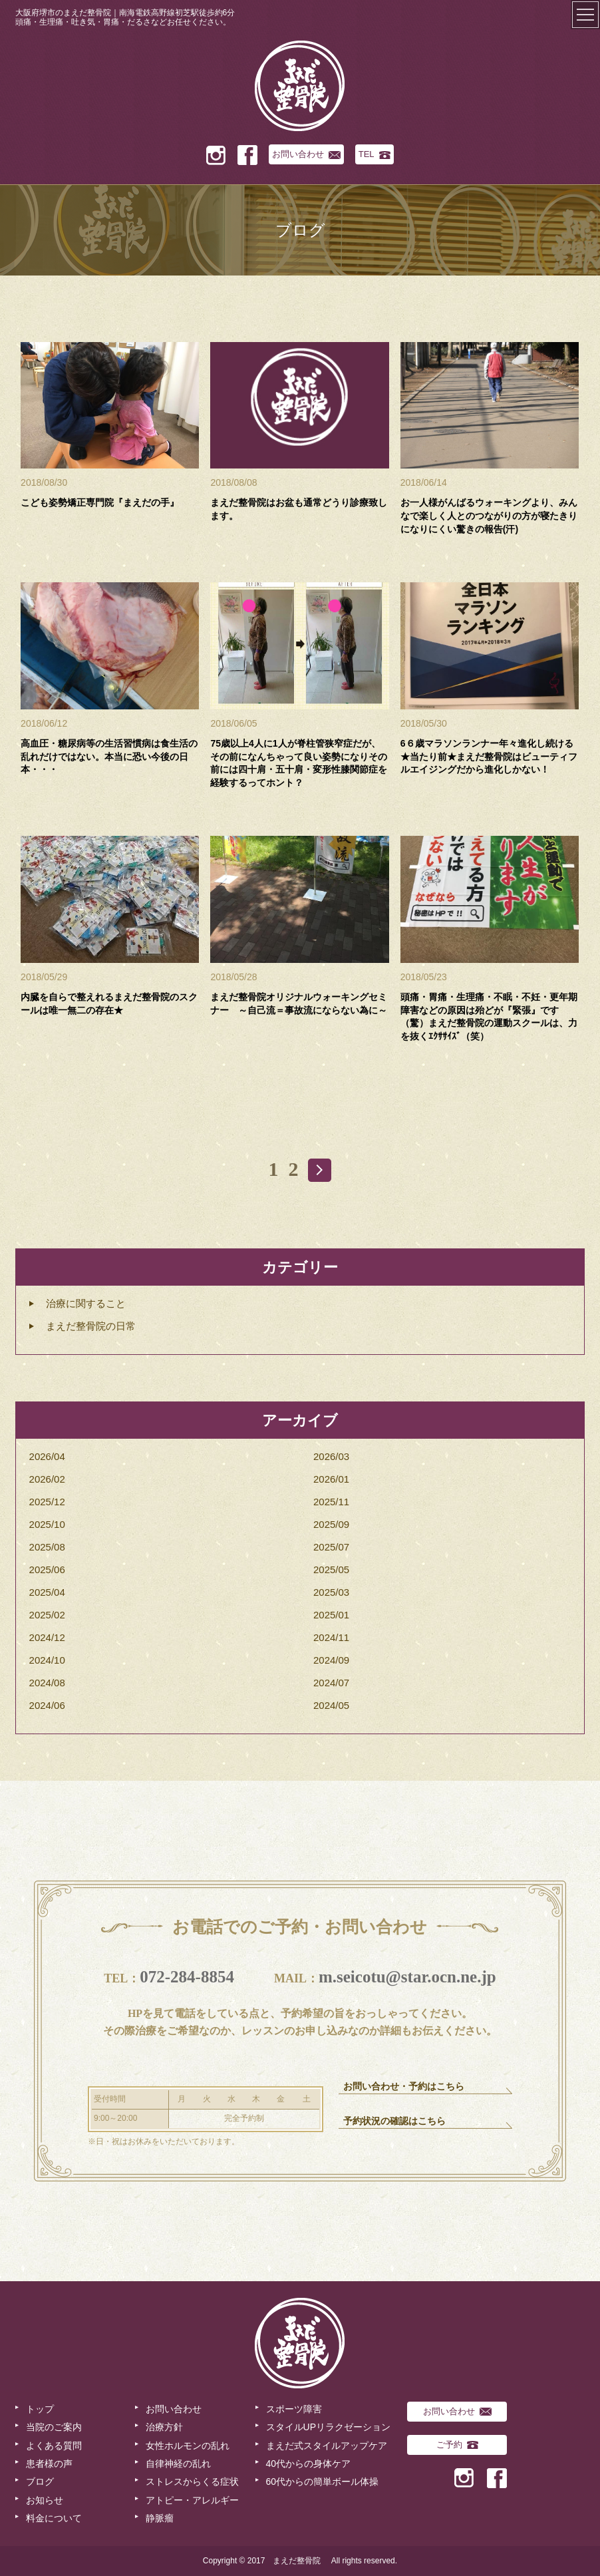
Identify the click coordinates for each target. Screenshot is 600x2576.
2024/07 (331, 1682)
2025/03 (331, 1592)
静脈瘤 (160, 2518)
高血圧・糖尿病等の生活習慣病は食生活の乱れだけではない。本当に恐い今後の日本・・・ (109, 756)
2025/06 (47, 1569)
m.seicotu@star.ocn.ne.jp (407, 1977)
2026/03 (331, 1456)
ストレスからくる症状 (192, 2481)
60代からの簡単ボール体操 (322, 2481)
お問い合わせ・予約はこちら (403, 2087)
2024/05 (331, 1705)
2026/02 (47, 1479)
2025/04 (47, 1592)
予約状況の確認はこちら (394, 2121)
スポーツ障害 (294, 2409)
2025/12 (47, 1501)
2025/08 (47, 1547)
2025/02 (47, 1614)
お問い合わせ (306, 154)
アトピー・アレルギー (192, 2500)
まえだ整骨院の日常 (91, 1326)
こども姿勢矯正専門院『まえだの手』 (100, 502)
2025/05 (331, 1569)
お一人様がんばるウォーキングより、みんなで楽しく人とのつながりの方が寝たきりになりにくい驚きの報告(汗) (488, 515)
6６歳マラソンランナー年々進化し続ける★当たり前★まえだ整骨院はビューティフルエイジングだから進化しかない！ (488, 756)
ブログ (40, 2481)
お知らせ (44, 2500)
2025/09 (331, 1524)
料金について (54, 2518)
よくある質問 (54, 2445)
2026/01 (331, 1479)
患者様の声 (49, 2463)
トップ (40, 2409)
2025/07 (331, 1547)
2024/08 (47, 1682)
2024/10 (47, 1660)
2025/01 (331, 1614)
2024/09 (331, 1660)
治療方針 (164, 2427)
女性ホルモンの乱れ (187, 2445)
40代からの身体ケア (308, 2463)
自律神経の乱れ (178, 2463)
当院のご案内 (54, 2427)
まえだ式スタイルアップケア (326, 2445)
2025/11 (331, 1501)
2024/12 (47, 1637)
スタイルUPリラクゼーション (328, 2427)
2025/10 (47, 1524)
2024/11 (331, 1637)
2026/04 (47, 1456)
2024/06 (47, 1705)
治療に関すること (86, 1303)
